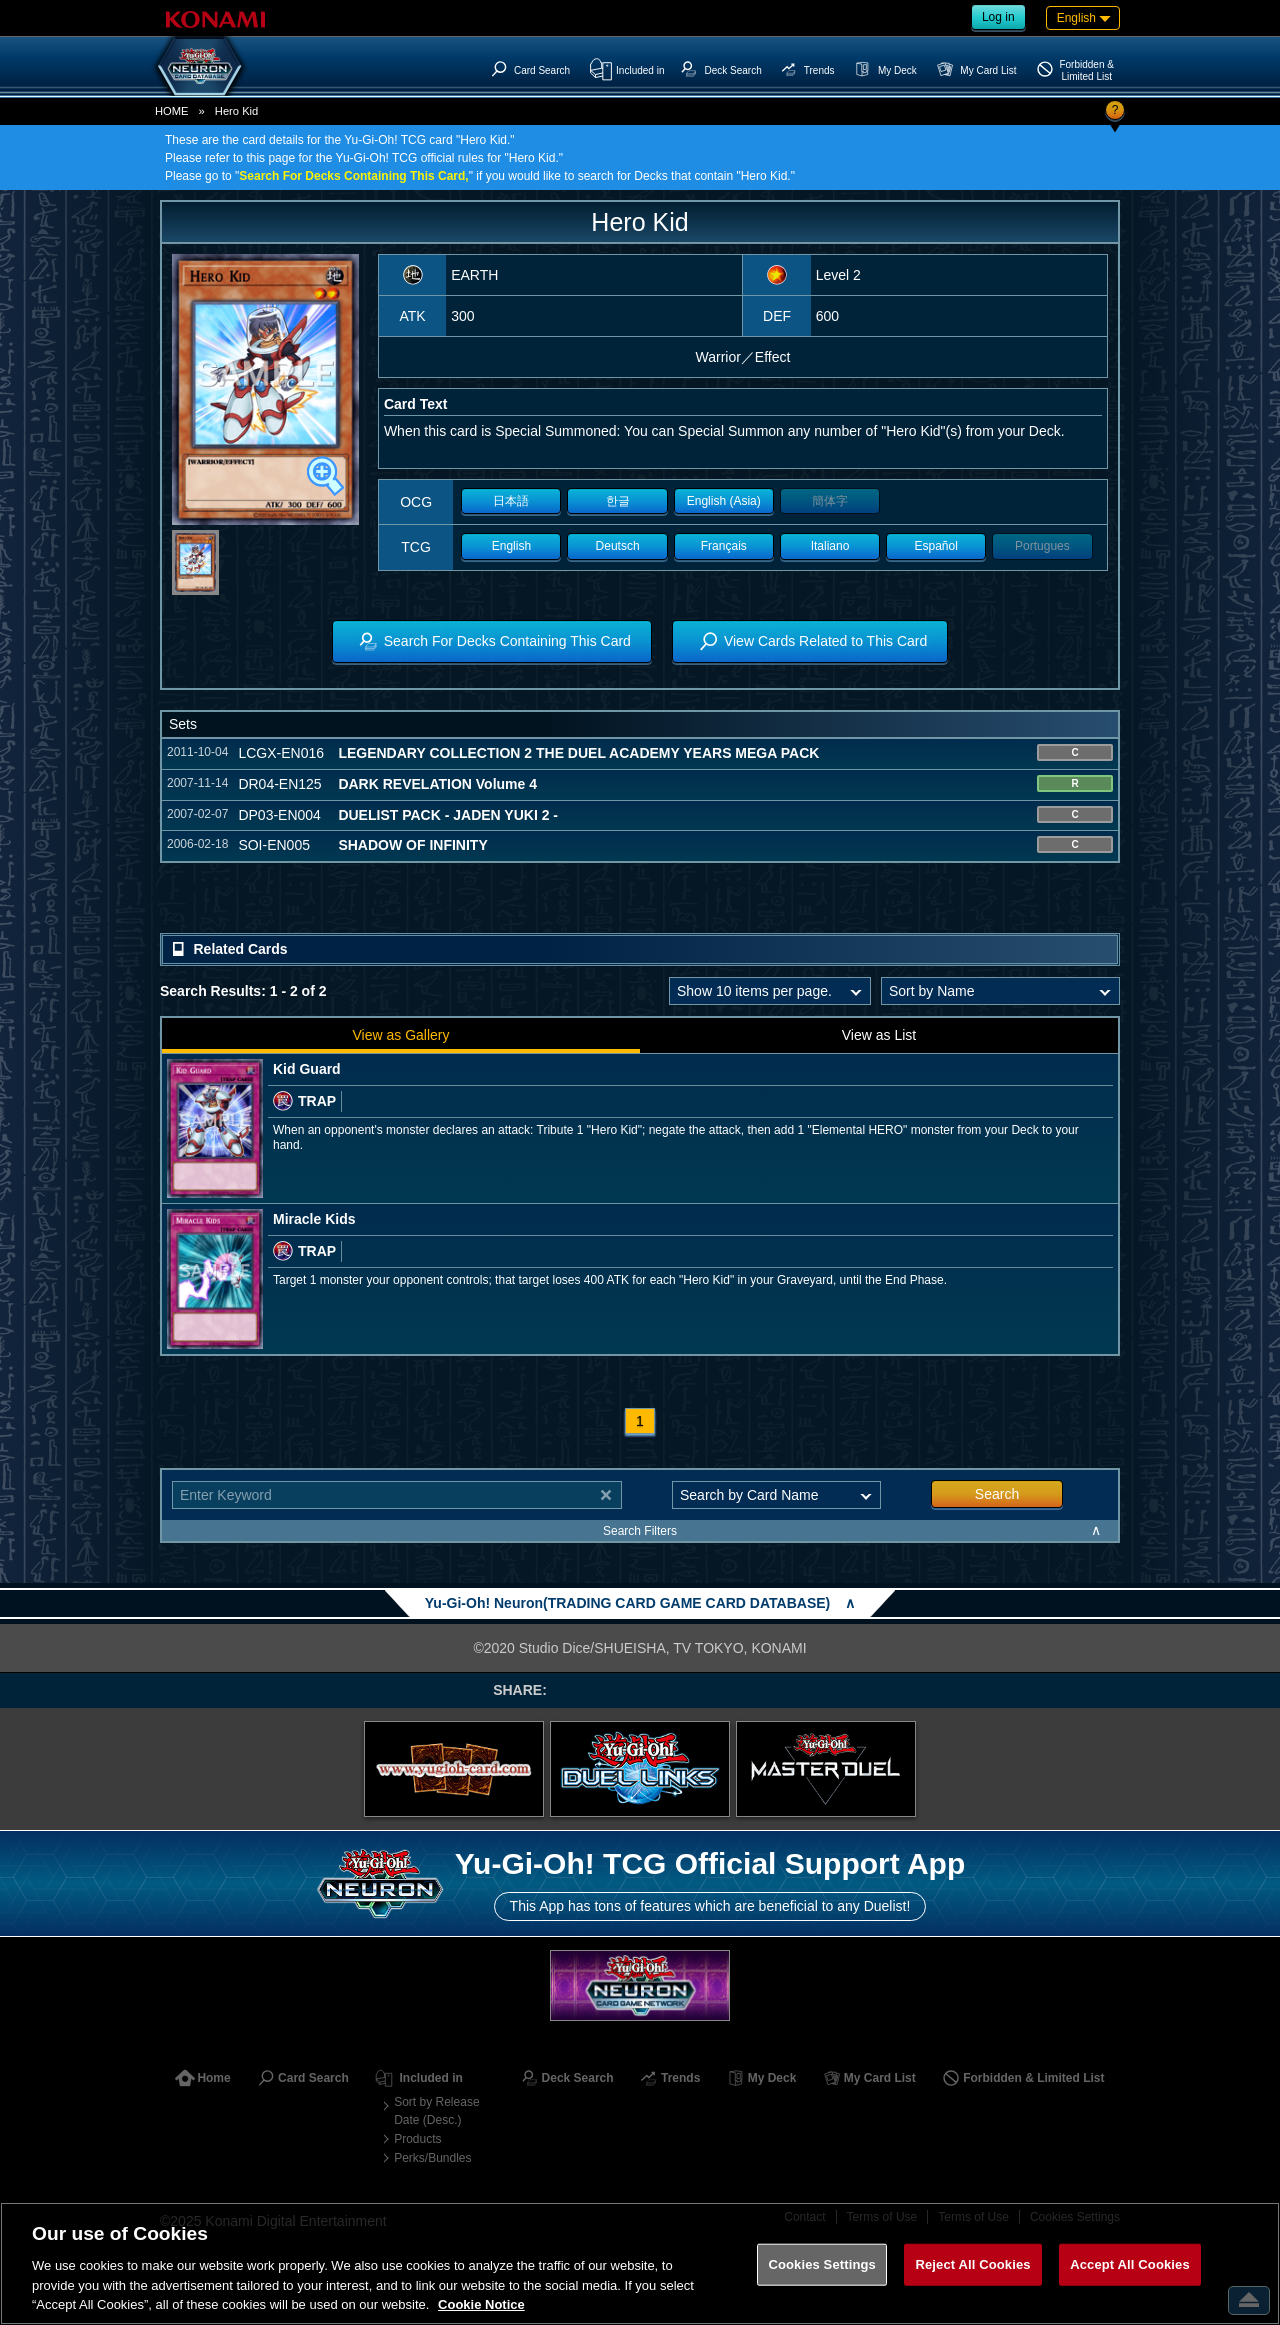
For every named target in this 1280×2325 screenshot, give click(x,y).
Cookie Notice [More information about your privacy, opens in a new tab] (481, 2304)
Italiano (830, 546)
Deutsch (618, 546)
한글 (618, 501)
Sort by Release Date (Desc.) (436, 2111)
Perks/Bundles (432, 2158)
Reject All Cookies (972, 2264)
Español (936, 546)
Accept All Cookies (1130, 2264)
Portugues (1042, 546)
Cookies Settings (822, 2264)
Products (417, 2139)
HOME (172, 111)
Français (724, 546)
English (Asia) (724, 501)
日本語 (511, 501)
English (511, 546)
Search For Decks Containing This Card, (353, 176)
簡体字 (830, 501)
